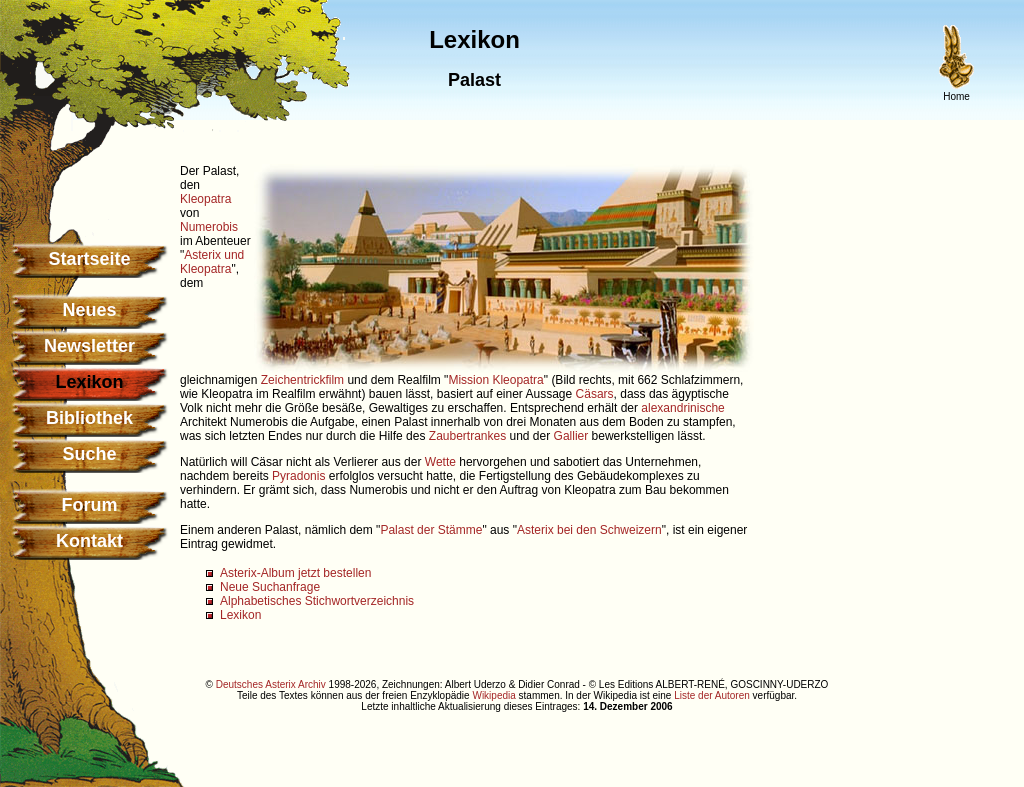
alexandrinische (682, 408)
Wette (440, 462)
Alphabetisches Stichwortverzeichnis (317, 601)
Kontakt (89, 541)
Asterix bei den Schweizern (589, 530)
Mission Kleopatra (495, 380)
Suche (89, 454)
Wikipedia (493, 695)
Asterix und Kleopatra (212, 262)
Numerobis (209, 227)
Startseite (89, 259)
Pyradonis (298, 476)
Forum (90, 505)
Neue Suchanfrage (270, 587)
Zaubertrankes (467, 436)
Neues (89, 310)
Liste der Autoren (712, 695)
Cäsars (595, 394)
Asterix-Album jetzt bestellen (295, 573)
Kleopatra (205, 199)
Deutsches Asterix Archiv (271, 684)
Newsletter (89, 346)
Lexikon (240, 615)
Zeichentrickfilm (302, 380)
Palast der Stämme (431, 530)
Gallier (571, 436)
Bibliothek (89, 418)
